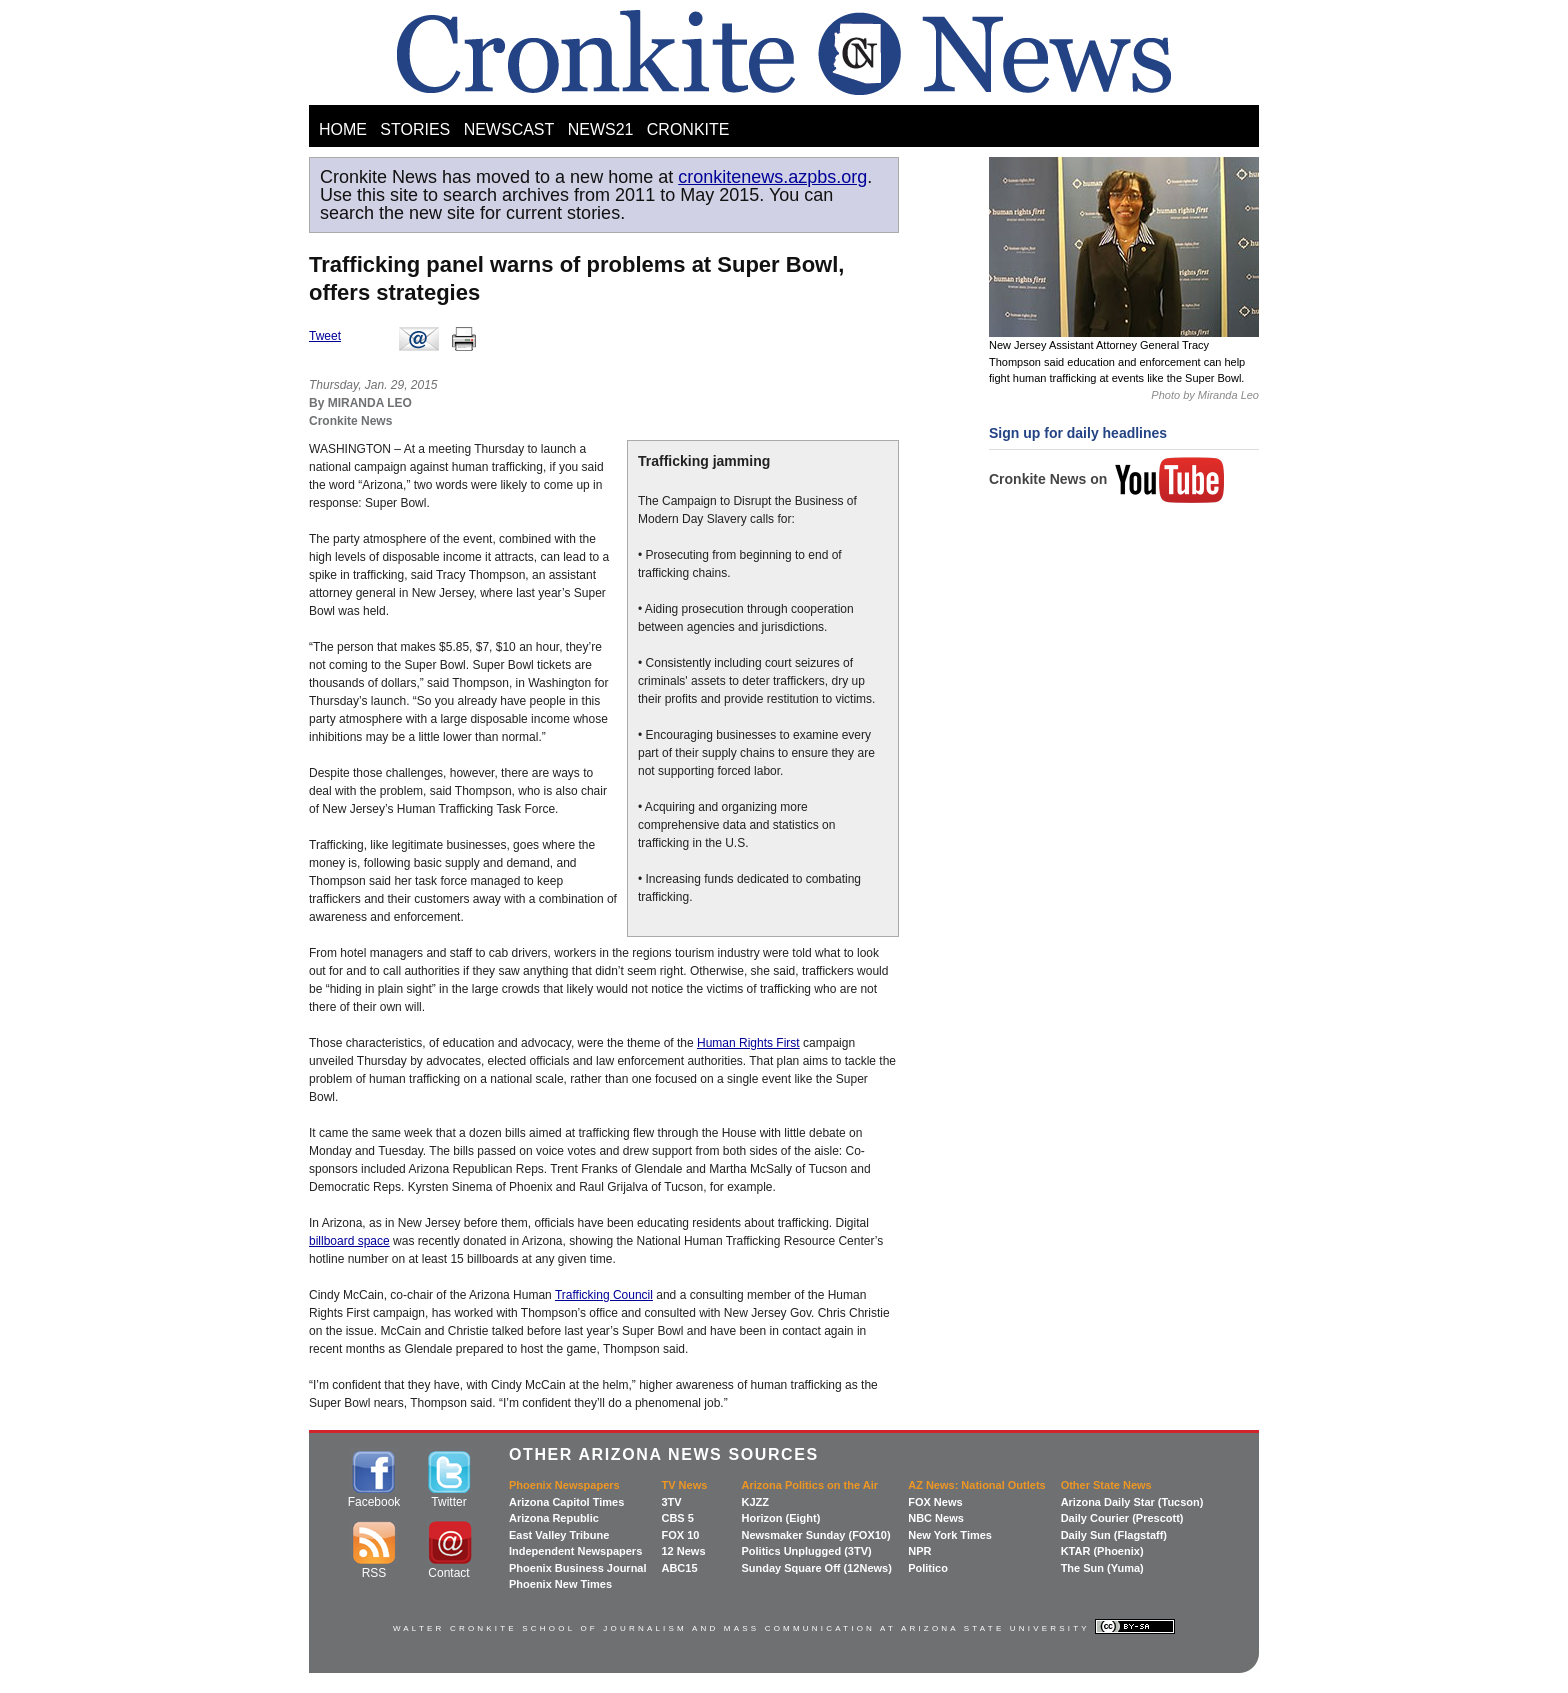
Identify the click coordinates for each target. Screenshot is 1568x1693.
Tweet (325, 336)
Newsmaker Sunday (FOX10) (815, 1535)
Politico (928, 1568)
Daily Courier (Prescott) (1122, 1518)
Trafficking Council (604, 1295)
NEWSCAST (509, 129)
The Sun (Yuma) (1102, 1568)
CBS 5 (677, 1518)
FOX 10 (680, 1535)
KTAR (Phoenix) (1102, 1551)
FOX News (935, 1502)
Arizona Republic (554, 1518)
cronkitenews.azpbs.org (772, 177)
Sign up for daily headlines (1078, 433)
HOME (343, 129)
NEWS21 (601, 129)
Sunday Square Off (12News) (816, 1568)
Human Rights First (748, 1043)
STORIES (415, 129)
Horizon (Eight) (780, 1518)
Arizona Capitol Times (566, 1502)
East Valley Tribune (559, 1535)
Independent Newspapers (575, 1551)
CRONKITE (688, 129)
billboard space (349, 1241)
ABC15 (679, 1568)
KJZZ (755, 1502)
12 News (683, 1551)
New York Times (950, 1535)
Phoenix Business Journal (578, 1568)
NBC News (936, 1518)
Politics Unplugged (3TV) (806, 1551)
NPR (919, 1551)
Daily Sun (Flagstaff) (1114, 1535)
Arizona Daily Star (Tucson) (1132, 1502)
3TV (671, 1502)
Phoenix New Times (560, 1584)
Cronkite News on (1107, 479)
